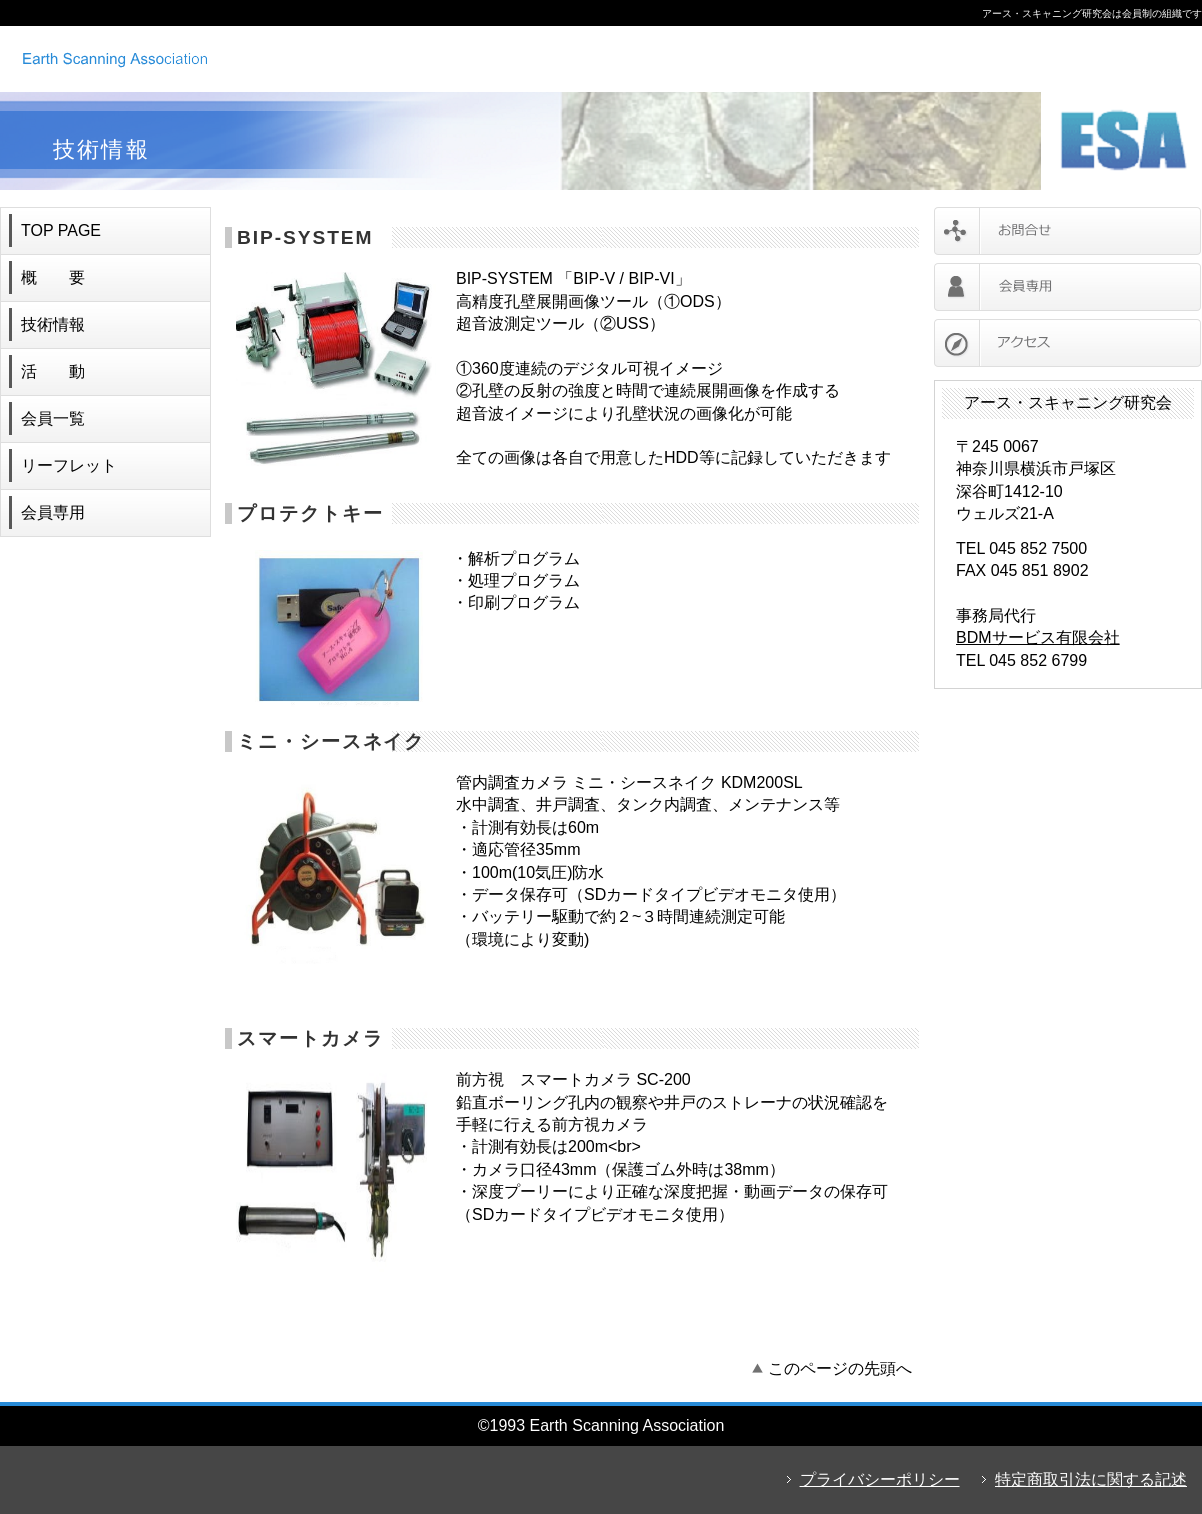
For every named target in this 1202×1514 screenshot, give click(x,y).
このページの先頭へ (840, 1368)
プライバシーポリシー (880, 1479)
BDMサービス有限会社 (1038, 637)
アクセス (1067, 343)
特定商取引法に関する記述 (1091, 1479)
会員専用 (1067, 287)
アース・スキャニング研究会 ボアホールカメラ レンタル (275, 58)
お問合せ (1067, 231)
